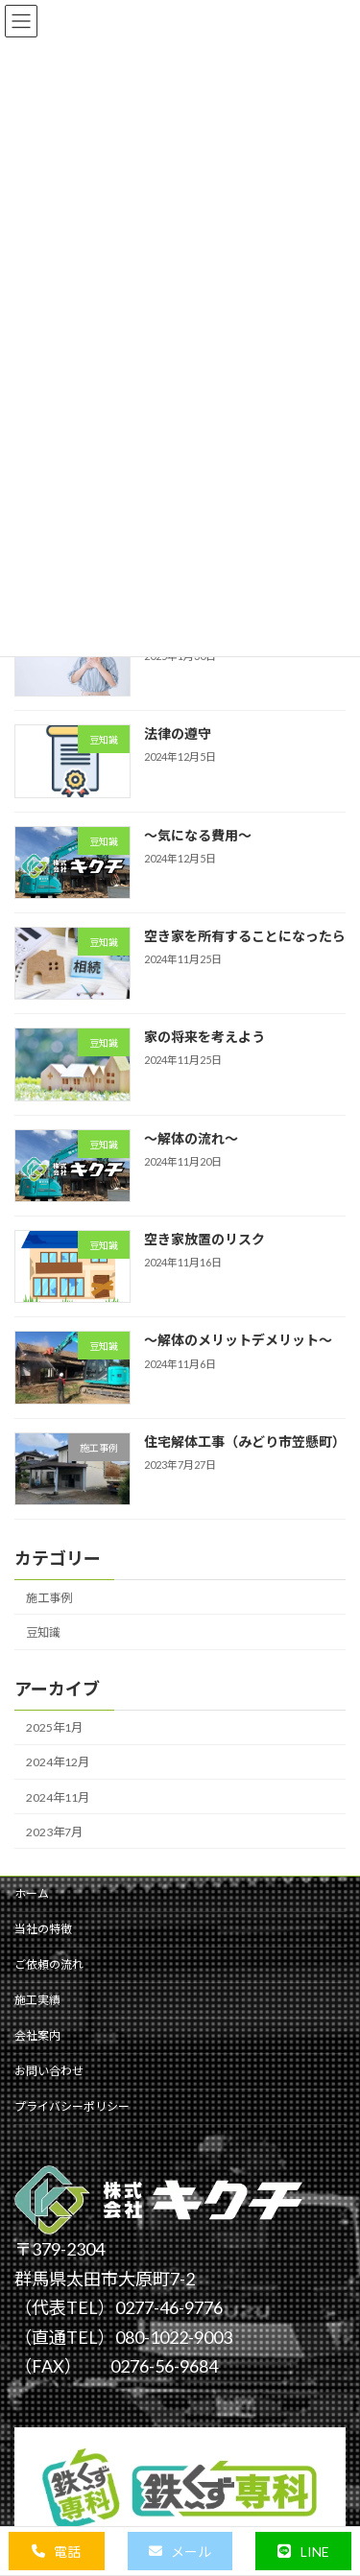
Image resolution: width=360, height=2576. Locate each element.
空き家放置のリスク (204, 1239)
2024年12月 (57, 1762)
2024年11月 (57, 1796)
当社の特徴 (43, 1929)
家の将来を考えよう (204, 1036)
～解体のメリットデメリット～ (238, 1340)
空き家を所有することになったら (245, 936)
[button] (57, 2551)
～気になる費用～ (198, 834)
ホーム (31, 1893)
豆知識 (43, 1632)
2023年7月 (54, 1831)
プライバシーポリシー (72, 2106)
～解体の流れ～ (191, 1137)
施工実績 (37, 2000)
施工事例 (49, 1598)
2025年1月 (54, 1727)
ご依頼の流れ (49, 1964)
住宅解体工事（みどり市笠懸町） (245, 1441)
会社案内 (37, 2035)
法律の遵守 (177, 733)
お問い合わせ (49, 2071)
